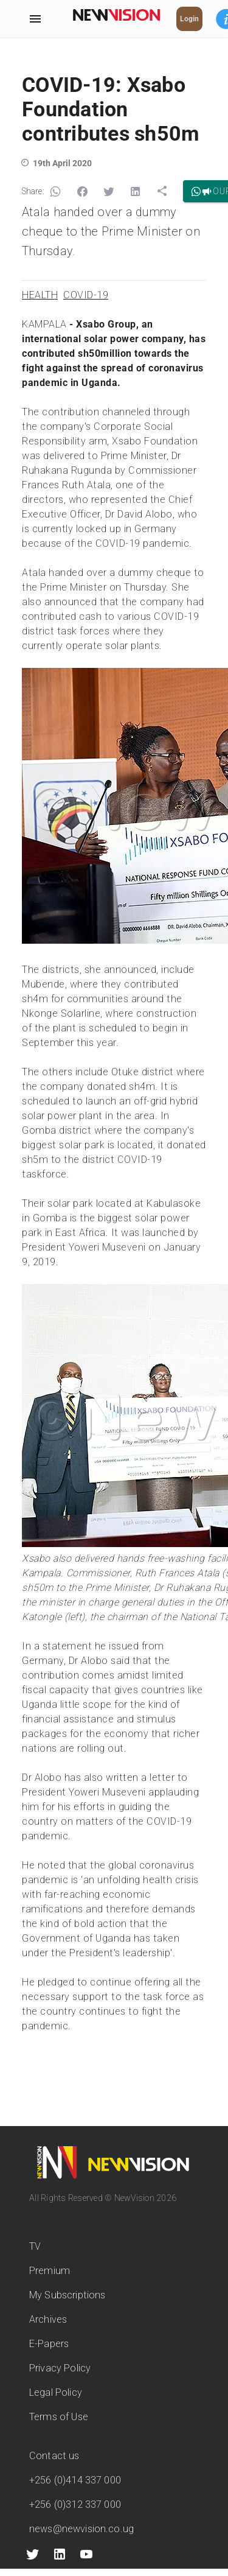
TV (35, 2246)
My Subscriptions (67, 2295)
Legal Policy (55, 2392)
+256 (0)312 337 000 (75, 2504)
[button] (55, 192)
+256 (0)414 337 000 (75, 2480)
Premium (49, 2270)
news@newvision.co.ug (81, 2529)
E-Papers (49, 2344)
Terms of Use (58, 2417)
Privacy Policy (60, 2368)
